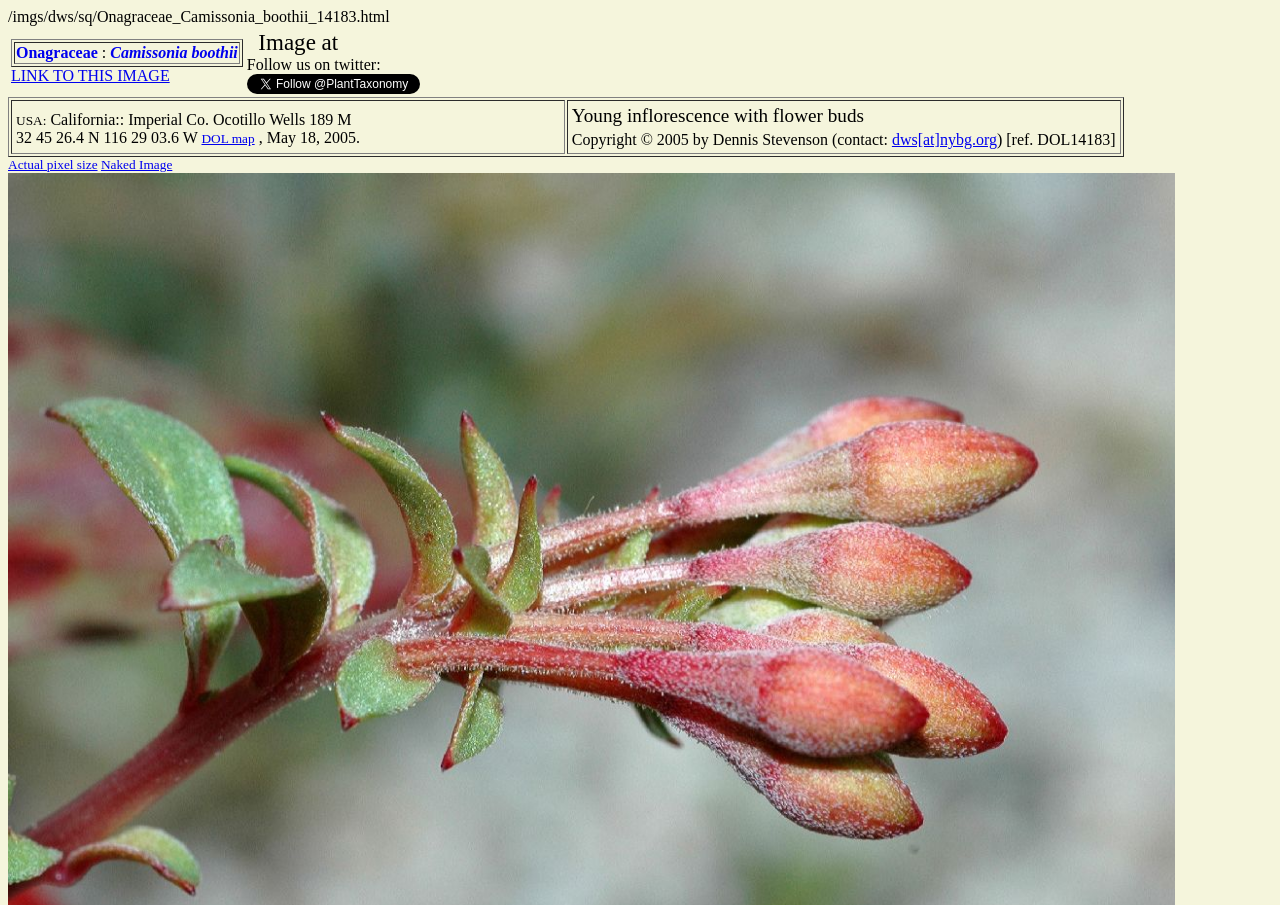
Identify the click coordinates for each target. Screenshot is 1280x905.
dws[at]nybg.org (944, 139)
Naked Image (136, 164)
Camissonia (148, 52)
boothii (215, 52)
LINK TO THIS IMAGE (90, 75)
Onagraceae (57, 52)
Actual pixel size (53, 164)
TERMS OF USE (981, 873)
